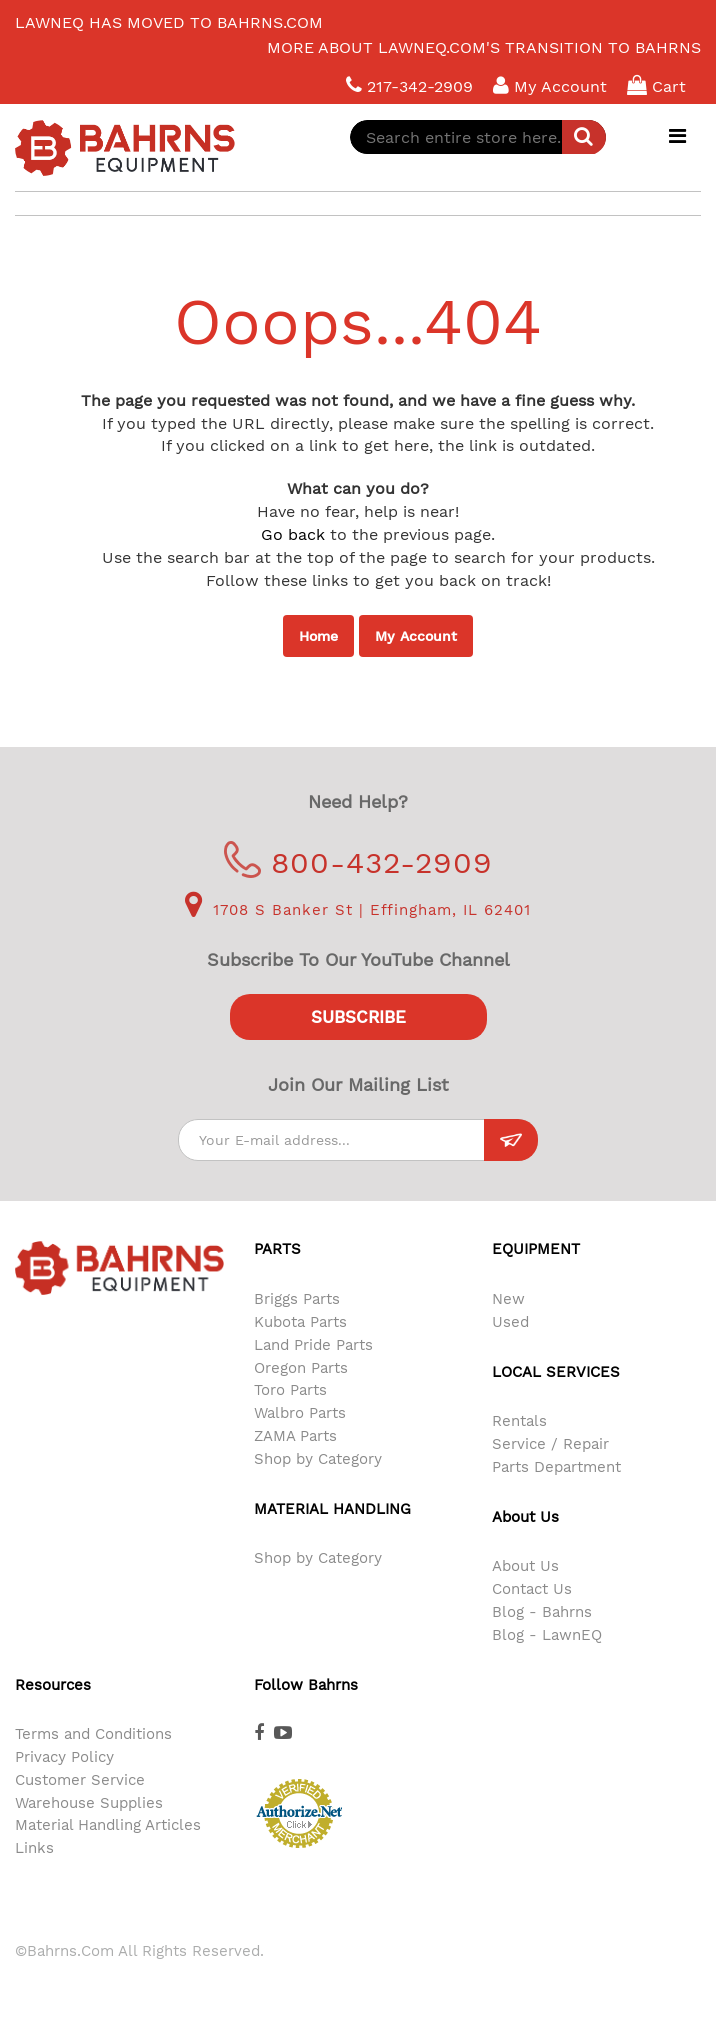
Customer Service (80, 1780)
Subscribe (358, 1017)
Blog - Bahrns (542, 1612)
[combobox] (478, 137)
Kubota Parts (300, 1322)
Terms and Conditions (93, 1734)
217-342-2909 (409, 85)
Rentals (519, 1421)
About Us (525, 1566)
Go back (293, 534)
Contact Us (532, 1589)
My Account (416, 636)
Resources (53, 1685)
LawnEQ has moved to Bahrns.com (169, 22)
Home (318, 636)
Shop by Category (318, 1459)
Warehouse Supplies (89, 1803)
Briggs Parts (297, 1299)
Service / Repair (550, 1444)
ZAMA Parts (295, 1436)
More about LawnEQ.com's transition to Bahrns (484, 47)
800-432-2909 (358, 862)
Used (510, 1322)
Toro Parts (290, 1390)
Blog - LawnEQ (547, 1635)
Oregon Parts (301, 1368)
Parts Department (556, 1467)
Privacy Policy (64, 1757)
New (508, 1299)
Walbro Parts (300, 1413)
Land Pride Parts (313, 1345)
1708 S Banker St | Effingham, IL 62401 (358, 910)
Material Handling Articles (108, 1825)
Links (34, 1848)
